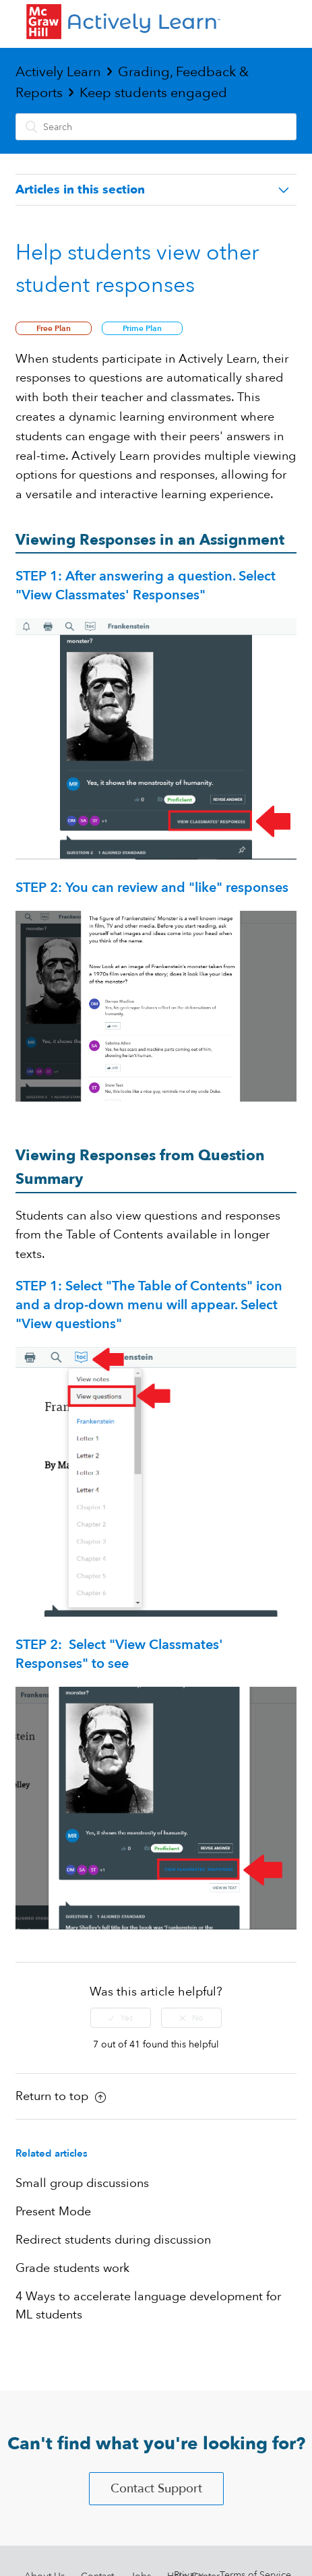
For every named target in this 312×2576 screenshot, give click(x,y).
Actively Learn (58, 72)
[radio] (120, 2018)
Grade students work (72, 2268)
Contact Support (156, 2488)
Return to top (60, 2096)
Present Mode (53, 2211)
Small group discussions (82, 2183)
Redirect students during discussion (113, 2239)
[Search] (156, 126)
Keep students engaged (153, 93)
